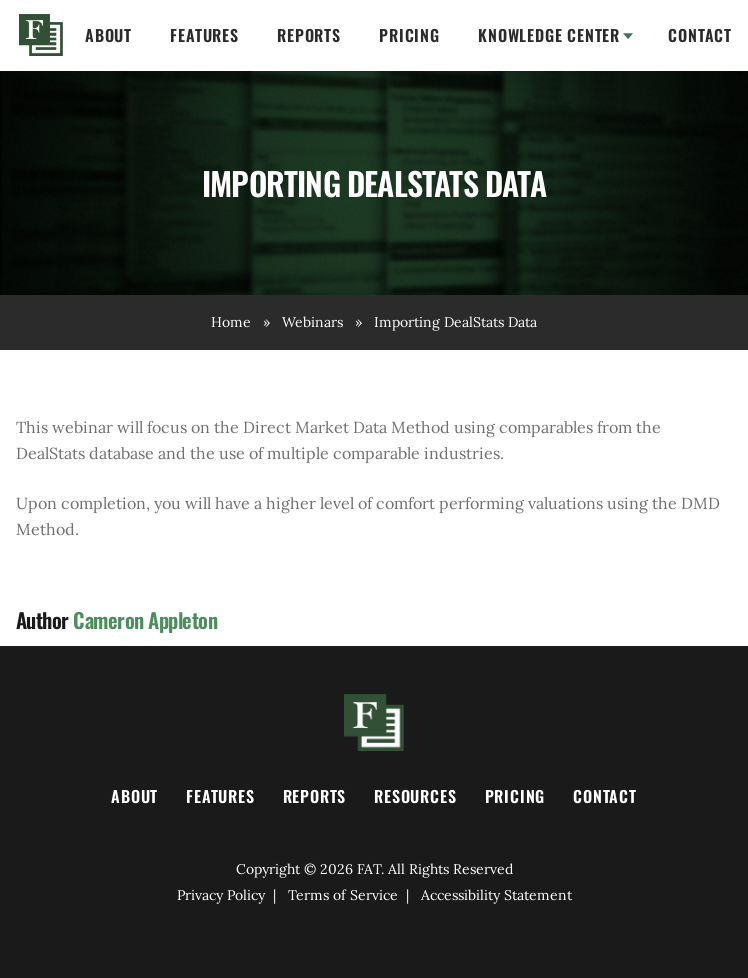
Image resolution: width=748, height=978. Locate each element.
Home (41, 35)
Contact (700, 35)
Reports (309, 35)
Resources (415, 796)
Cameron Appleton (145, 619)
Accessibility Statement (496, 895)
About (108, 35)
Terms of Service (343, 895)
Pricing (409, 35)
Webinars (312, 322)
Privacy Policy (221, 895)
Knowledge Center (549, 35)
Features (204, 35)
